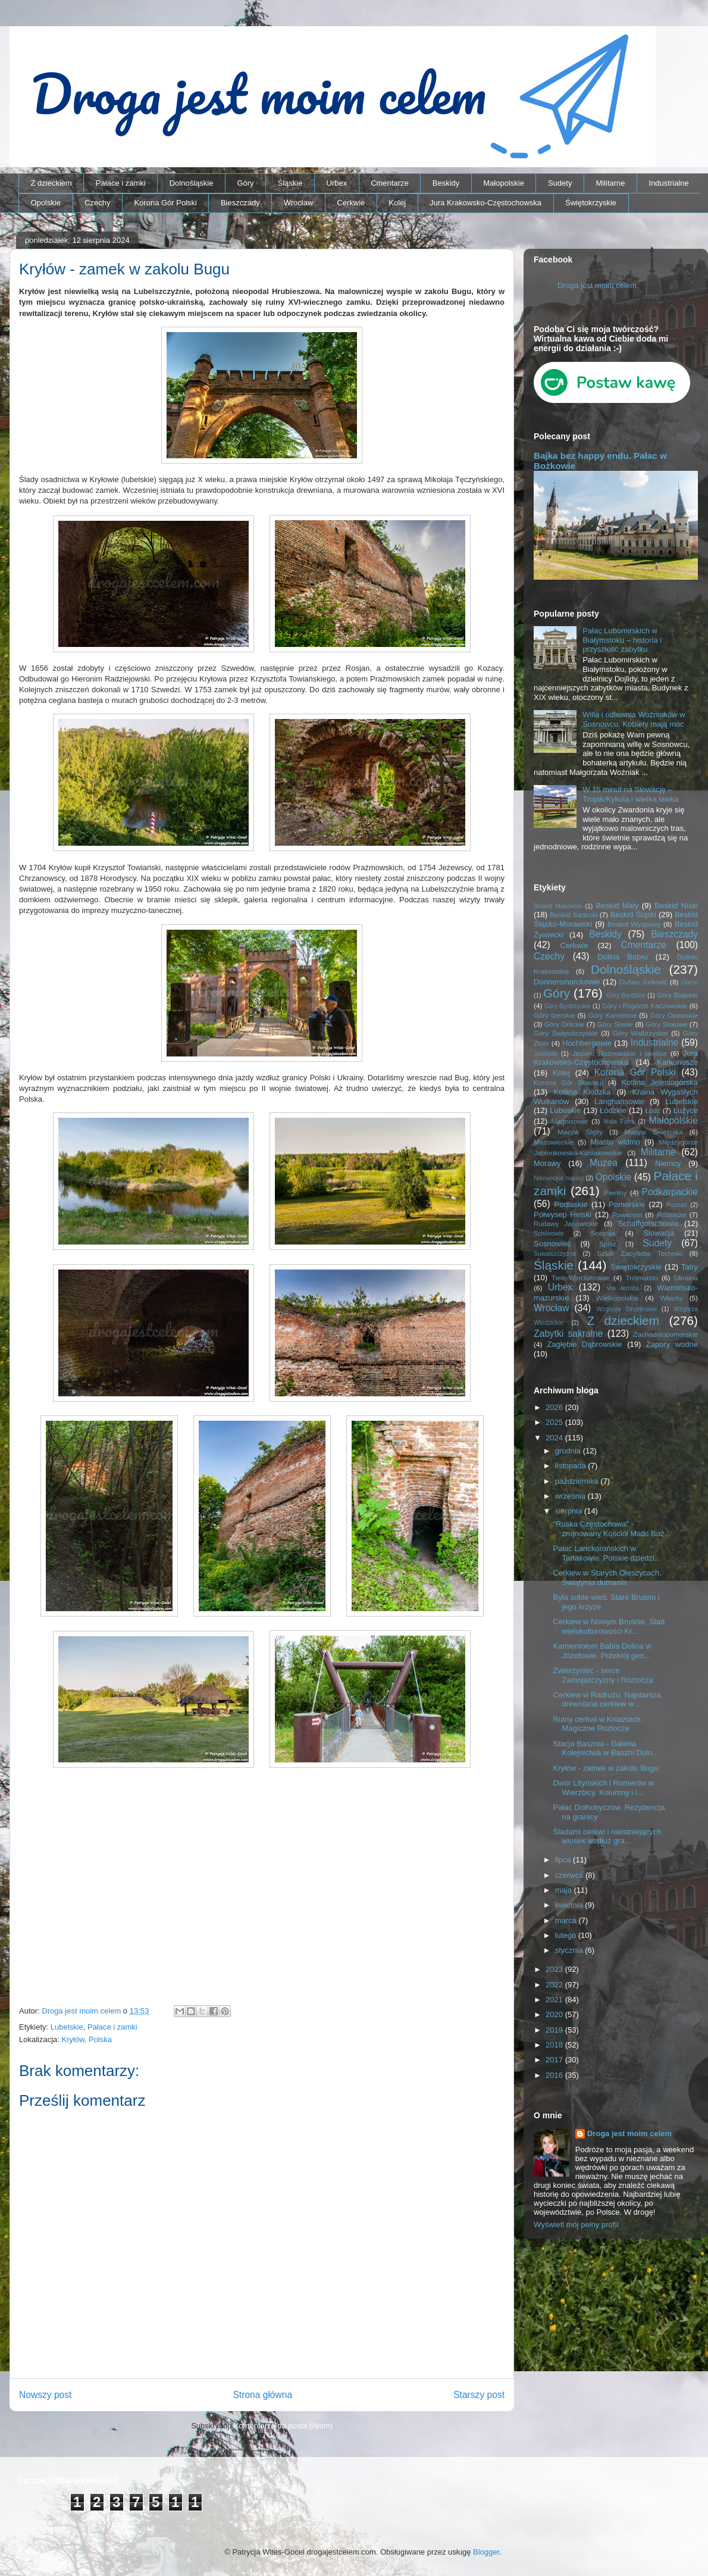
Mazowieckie (554, 1142)
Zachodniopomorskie (666, 1334)
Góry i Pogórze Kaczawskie (645, 1005)
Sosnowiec (552, 1243)
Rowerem (627, 1214)
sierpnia (569, 1510)
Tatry (689, 1266)
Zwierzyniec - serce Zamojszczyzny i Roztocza (603, 1675)
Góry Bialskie (677, 995)
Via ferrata (623, 1288)
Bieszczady (240, 202)
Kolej (397, 202)
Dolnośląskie (192, 183)
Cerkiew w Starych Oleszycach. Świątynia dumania (607, 1577)
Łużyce (685, 1110)
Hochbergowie (587, 1043)
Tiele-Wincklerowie (581, 1277)
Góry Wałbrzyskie (640, 1033)
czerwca (570, 1875)
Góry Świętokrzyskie (566, 1033)
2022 (555, 1984)
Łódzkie (613, 1110)
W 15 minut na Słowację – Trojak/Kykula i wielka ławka (630, 794)
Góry (245, 183)
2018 (555, 2044)
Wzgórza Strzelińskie (626, 1309)
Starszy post (479, 2395)
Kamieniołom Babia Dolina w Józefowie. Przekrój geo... (602, 1651)
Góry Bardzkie (626, 995)
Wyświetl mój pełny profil (576, 2224)
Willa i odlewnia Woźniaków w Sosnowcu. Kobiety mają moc (633, 719)
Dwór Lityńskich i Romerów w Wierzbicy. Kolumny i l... (603, 1787)
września (571, 1496)
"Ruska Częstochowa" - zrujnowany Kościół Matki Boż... (612, 1529)
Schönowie (549, 1233)
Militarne (610, 183)
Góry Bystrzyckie (567, 1006)
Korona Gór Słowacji (568, 1082)
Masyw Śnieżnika (653, 1132)
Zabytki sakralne (568, 1333)
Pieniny (615, 1192)
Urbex (336, 183)
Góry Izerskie (554, 1015)
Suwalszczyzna (555, 1254)
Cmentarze (390, 183)
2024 (555, 1437)
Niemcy (668, 1163)
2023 (555, 1969)
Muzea (604, 1163)
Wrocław (299, 202)
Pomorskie (627, 1204)
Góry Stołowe (666, 1024)
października (578, 1481)
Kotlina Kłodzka (581, 1091)
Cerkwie (351, 202)
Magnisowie (569, 1121)
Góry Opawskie (674, 1015)
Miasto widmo (615, 1141)
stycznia (570, 1950)
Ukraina (686, 1277)
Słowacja (658, 1232)
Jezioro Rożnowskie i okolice (619, 1053)
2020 (555, 2014)
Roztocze (671, 1214)
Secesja (603, 1233)
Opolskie (46, 202)
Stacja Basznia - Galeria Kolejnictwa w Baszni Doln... (606, 1748)
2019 (555, 2029)
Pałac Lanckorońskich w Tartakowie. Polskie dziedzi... (606, 1553)
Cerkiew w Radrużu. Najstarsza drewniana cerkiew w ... (606, 1699)
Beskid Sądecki (573, 914)
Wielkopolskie (617, 1298)
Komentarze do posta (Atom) (283, 2425)
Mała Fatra (618, 1121)
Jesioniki (545, 1054)
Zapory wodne (672, 1344)
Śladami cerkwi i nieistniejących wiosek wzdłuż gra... (607, 1836)
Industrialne (669, 183)
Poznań (676, 1205)
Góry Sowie (615, 1024)
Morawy (547, 1163)
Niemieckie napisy (559, 1178)
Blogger (486, 2551)
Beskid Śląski (633, 914)
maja (564, 1890)
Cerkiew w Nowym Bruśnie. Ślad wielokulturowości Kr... (609, 1626)
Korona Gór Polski (165, 202)
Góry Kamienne (612, 1015)
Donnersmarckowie (567, 981)
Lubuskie (565, 1110)
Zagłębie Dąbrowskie (584, 1344)
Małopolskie (503, 183)
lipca (564, 1859)
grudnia (569, 1450)
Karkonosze (677, 1062)
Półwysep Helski (562, 1214)
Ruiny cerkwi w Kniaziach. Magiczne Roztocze (597, 1724)
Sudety (560, 183)
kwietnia (570, 1904)
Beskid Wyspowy (634, 924)
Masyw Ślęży (580, 1132)
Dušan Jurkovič (643, 982)
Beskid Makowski (558, 906)
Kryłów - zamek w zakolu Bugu (605, 1768)
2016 (555, 2075)
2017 (555, 2059)
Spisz (607, 1244)
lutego (566, 1935)
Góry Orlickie (564, 1024)
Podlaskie (571, 1204)
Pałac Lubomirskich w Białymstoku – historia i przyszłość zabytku (622, 640)
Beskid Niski (676, 905)
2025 (555, 1422)
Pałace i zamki (121, 183)
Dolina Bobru (622, 956)
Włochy (671, 1298)
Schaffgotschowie (648, 1223)
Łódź (652, 1110)
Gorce (689, 982)
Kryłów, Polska (87, 2039)
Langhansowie (619, 1101)
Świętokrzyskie (590, 202)
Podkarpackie (670, 1192)
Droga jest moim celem (597, 285)
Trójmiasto (642, 1277)
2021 (555, 1999)
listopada (571, 1465)
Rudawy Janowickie (566, 1223)
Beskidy (446, 183)
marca (567, 1920)
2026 (555, 1407)
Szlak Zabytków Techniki (639, 1253)
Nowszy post (45, 2395)
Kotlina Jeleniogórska (659, 1082)
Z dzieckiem (51, 183)
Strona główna (262, 2395)
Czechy (97, 202)
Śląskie (290, 183)
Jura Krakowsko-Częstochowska (485, 202)
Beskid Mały (617, 905)
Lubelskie (67, 2026)
